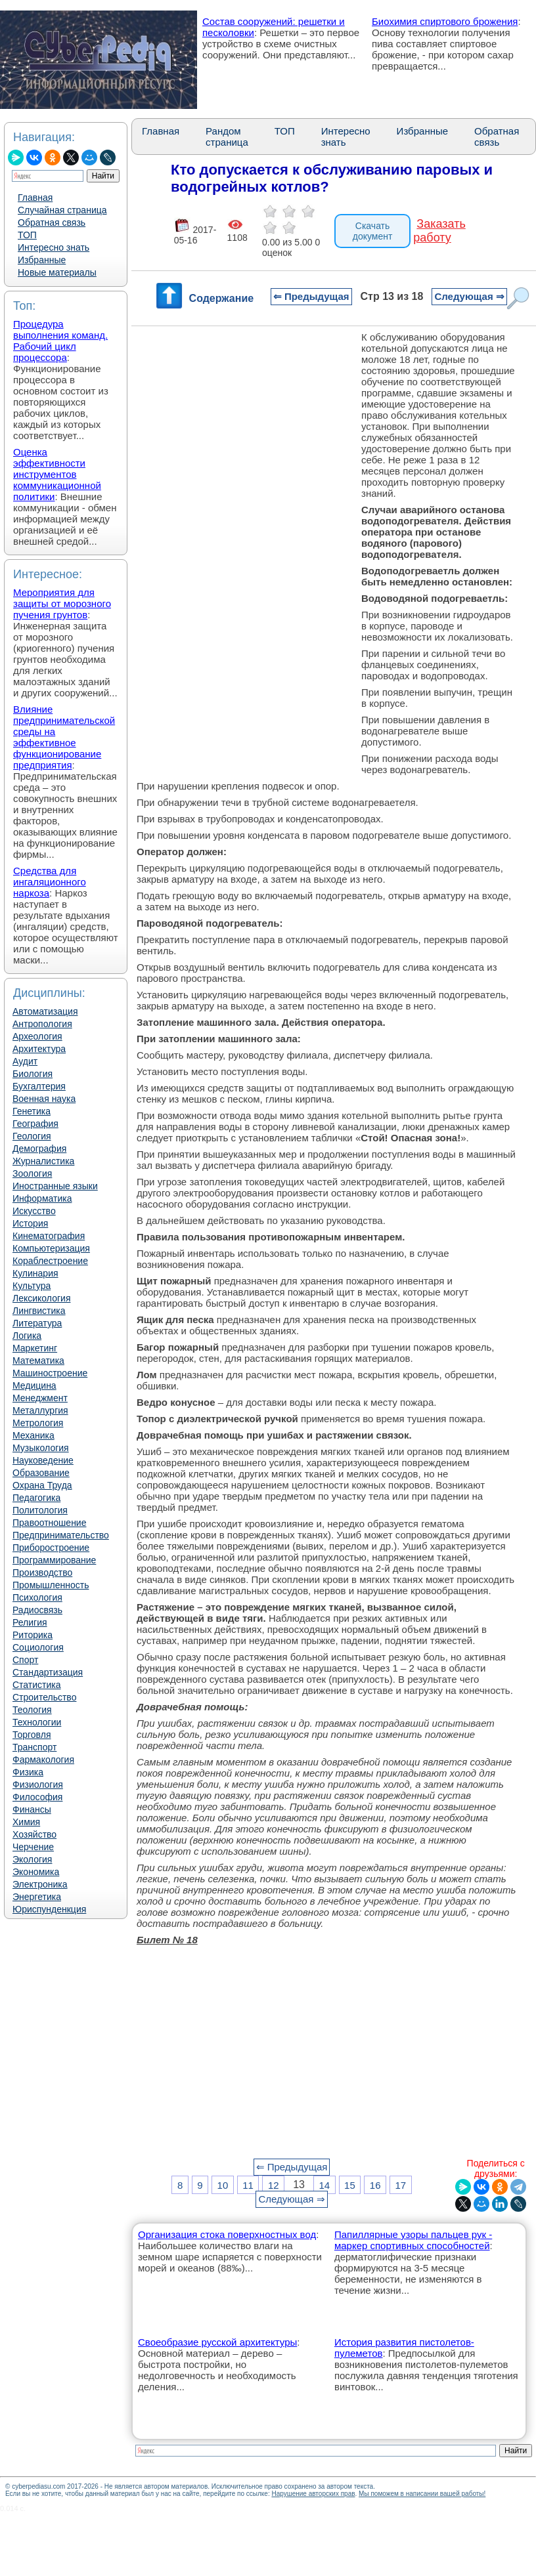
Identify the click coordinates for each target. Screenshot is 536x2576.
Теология (32, 1709)
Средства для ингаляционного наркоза (49, 881)
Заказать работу (439, 230)
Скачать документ (373, 231)
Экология (32, 1859)
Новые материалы (57, 272)
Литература (37, 1323)
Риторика (32, 1635)
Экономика (35, 1872)
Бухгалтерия (39, 1086)
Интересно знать (53, 247)
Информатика (42, 1198)
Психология (37, 1597)
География (35, 1123)
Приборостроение (50, 1547)
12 (273, 2184)
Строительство (44, 1697)
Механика (33, 1435)
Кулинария (35, 1273)
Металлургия (40, 1410)
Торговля (31, 1734)
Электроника (40, 1884)
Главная (35, 197)
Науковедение (43, 1460)
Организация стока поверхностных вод (227, 2234)
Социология (38, 1647)
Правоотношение (49, 1522)
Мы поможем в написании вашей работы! (422, 2493)
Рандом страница (227, 136)
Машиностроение (49, 1373)
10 (223, 2184)
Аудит (24, 1061)
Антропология (42, 1024)
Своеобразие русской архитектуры (217, 2342)
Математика (38, 1360)
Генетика (31, 1111)
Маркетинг (34, 1348)
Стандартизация (47, 1672)
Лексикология (41, 1298)
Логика (26, 1335)
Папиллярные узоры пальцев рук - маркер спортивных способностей (413, 2240)
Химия (26, 1822)
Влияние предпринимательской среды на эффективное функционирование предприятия (64, 737)
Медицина (34, 1385)
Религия (29, 1622)
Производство (42, 1572)
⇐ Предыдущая (311, 296)
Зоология (32, 1173)
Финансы (31, 1809)
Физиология (37, 1784)
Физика (27, 1772)
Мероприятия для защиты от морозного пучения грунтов (62, 603)
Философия (37, 1797)
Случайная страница (62, 210)
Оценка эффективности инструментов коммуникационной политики (57, 474)
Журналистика (43, 1161)
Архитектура (39, 1049)
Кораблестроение (50, 1261)
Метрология (37, 1423)
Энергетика (36, 1896)
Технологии (36, 1722)
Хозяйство (34, 1834)
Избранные (42, 260)
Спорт (25, 1660)
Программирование (54, 1560)
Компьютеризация (51, 1248)
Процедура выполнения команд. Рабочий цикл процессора (60, 340)
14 (324, 2184)
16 (375, 2184)
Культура (31, 1285)
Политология (40, 1510)
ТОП (27, 235)
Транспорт (34, 1747)
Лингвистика (39, 1310)
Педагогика (36, 1497)
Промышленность (50, 1585)
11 (248, 2184)
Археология (37, 1036)
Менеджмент (40, 1398)
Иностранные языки (55, 1186)
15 (349, 2184)
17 (400, 2184)
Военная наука (44, 1098)
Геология (31, 1136)
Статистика (36, 1684)
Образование (41, 1472)
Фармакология (43, 1759)
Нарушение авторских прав (313, 2493)
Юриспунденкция (49, 1909)
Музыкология (40, 1448)
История (30, 1223)
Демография (39, 1148)
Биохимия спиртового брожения (445, 21)
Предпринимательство (60, 1535)
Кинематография (48, 1236)
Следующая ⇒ (469, 296)
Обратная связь (51, 222)
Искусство (34, 1211)
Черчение (33, 1847)
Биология (32, 1073)
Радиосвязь (37, 1610)
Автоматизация (45, 1011)
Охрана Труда (42, 1485)
